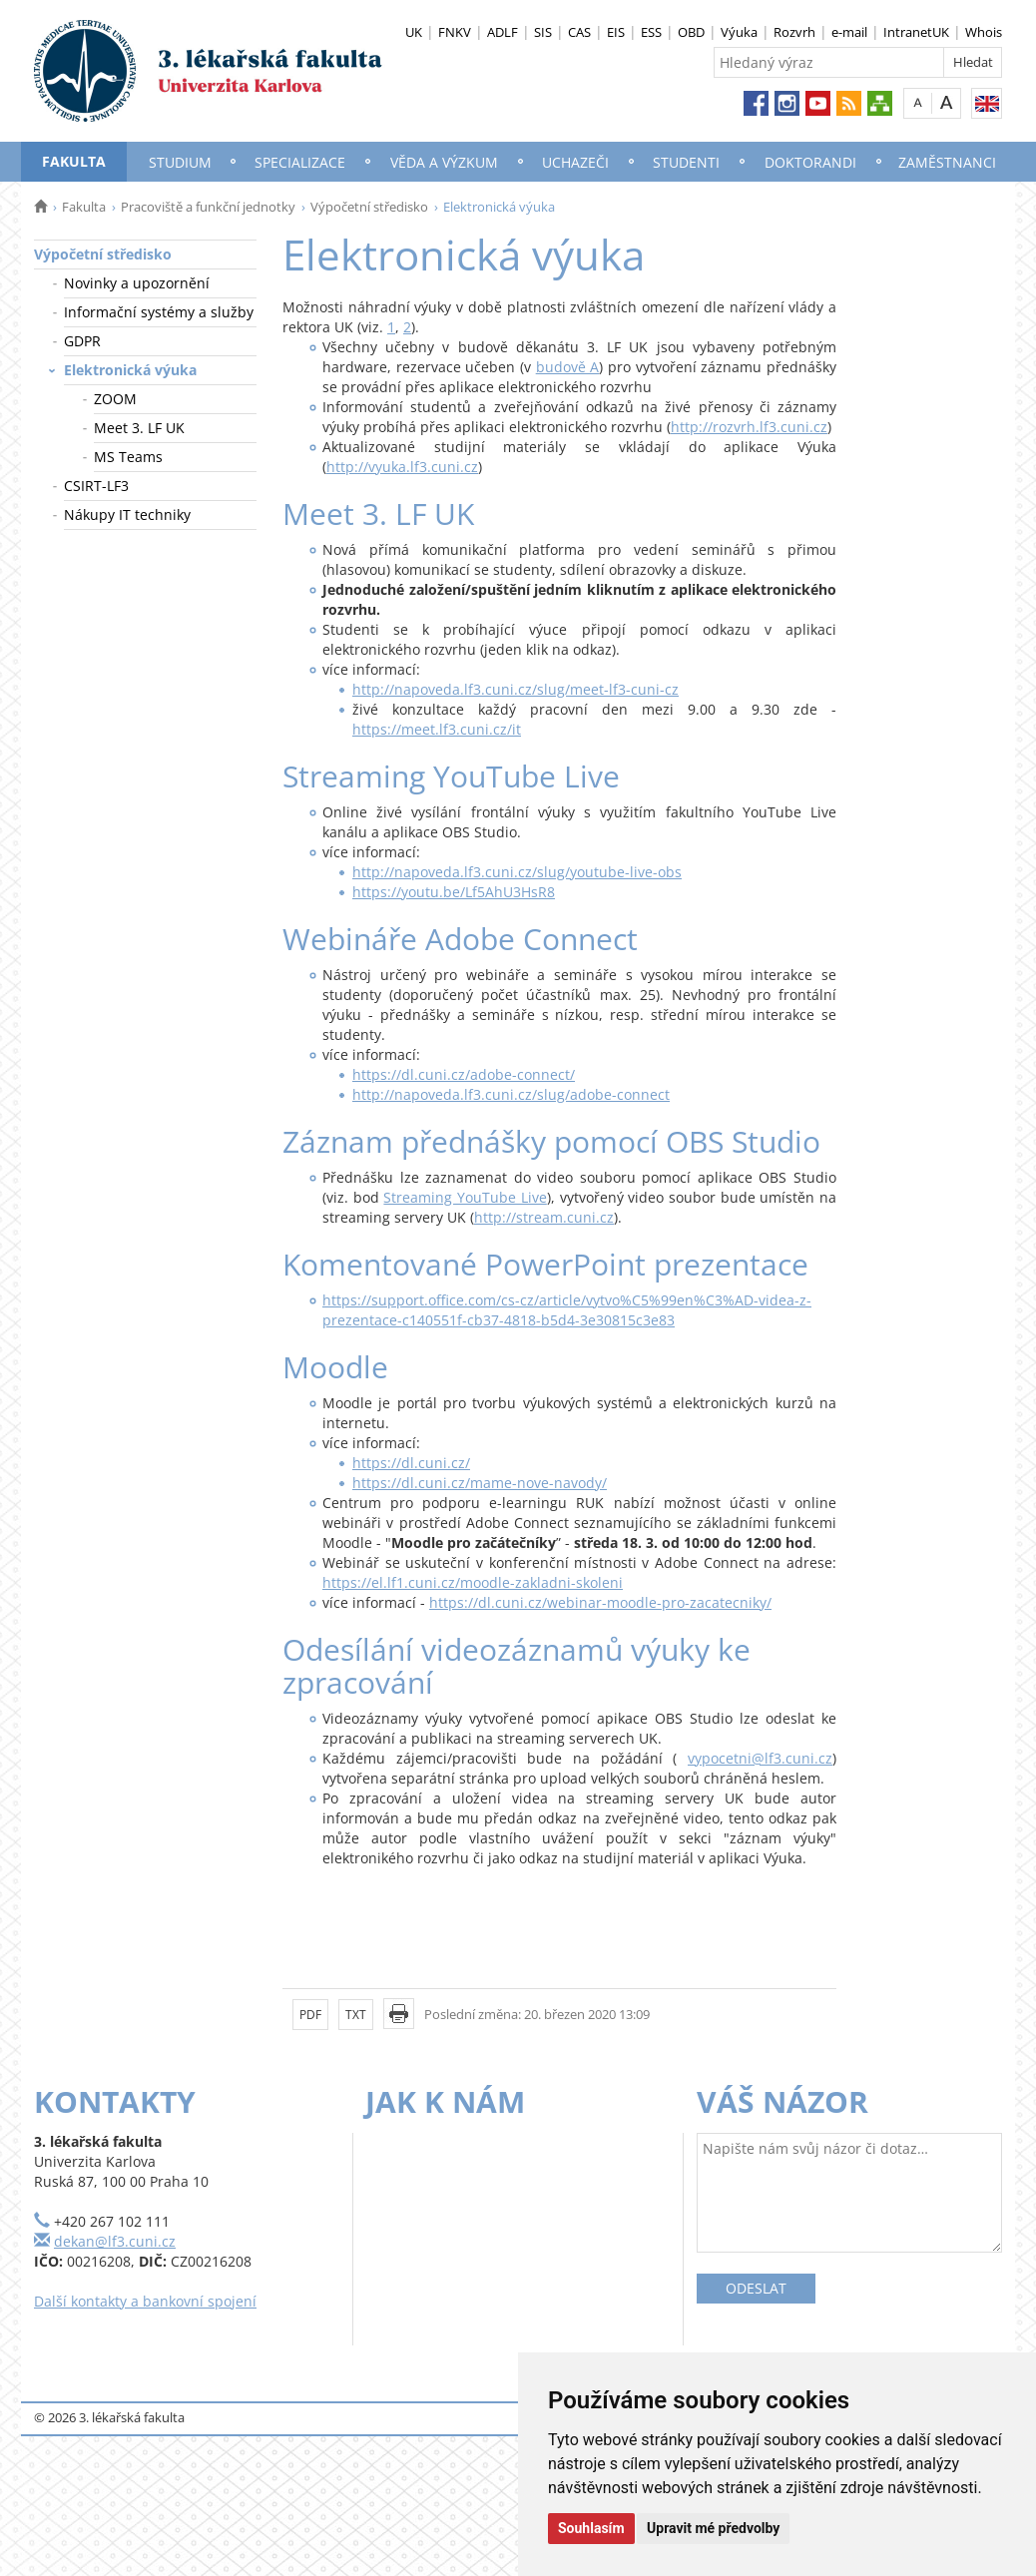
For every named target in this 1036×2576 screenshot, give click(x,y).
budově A (568, 366)
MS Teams (128, 456)
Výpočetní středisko (369, 207)
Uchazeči (575, 162)
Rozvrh (794, 32)
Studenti (686, 162)
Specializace (300, 162)
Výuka (739, 32)
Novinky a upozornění (137, 282)
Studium (180, 162)
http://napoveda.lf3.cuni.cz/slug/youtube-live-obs (517, 871)
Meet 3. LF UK (139, 427)
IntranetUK (916, 32)
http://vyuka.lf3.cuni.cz (402, 466)
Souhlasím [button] (591, 2528)
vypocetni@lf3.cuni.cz (760, 1758)
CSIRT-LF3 (96, 485)
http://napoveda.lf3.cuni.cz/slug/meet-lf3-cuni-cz (515, 689)
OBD (691, 32)
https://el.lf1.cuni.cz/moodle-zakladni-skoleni (472, 1582)
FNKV (454, 32)
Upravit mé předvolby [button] (713, 2528)
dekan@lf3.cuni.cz (115, 2241)
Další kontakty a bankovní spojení (145, 2301)
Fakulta (74, 161)
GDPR (82, 340)
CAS (579, 32)
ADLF (502, 32)
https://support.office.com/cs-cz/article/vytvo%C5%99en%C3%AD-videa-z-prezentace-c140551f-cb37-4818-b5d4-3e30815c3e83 (566, 1309)
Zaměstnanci (947, 162)
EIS (616, 32)
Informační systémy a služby (159, 311)
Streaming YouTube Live (464, 1197)
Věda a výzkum (444, 162)
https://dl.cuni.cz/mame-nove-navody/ (479, 1482)
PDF (310, 2014)
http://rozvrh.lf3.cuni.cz (749, 426)
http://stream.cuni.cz (544, 1217)
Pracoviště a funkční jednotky (208, 207)
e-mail (849, 32)
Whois (983, 32)
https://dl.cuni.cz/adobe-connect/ (463, 1074)
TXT (355, 2014)
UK (413, 32)
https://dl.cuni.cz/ (411, 1462)
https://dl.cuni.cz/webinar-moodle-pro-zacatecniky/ (600, 1602)
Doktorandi (810, 162)
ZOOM (115, 398)
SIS (543, 32)
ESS (651, 32)
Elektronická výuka (130, 369)
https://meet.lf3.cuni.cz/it (436, 729)
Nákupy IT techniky (127, 514)
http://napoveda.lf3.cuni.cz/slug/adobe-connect (511, 1094)
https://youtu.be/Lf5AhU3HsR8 (453, 891)
